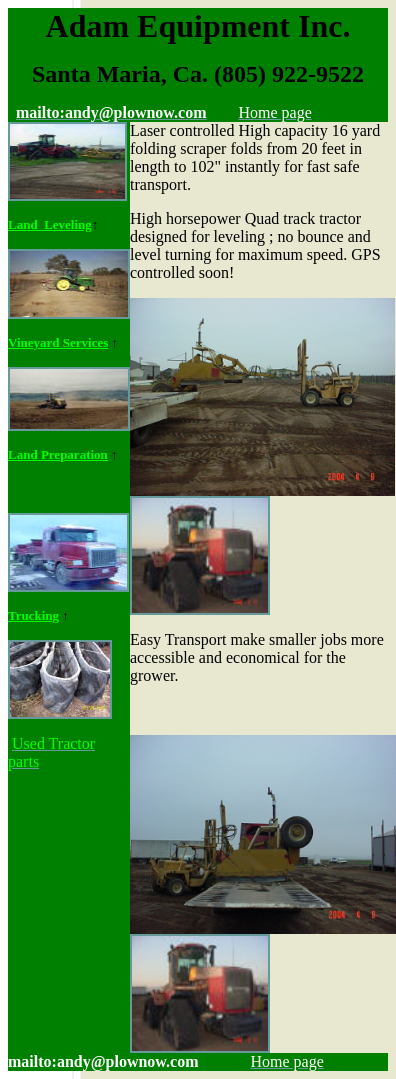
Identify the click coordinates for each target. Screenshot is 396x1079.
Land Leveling (50, 224)
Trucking (33, 615)
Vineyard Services (58, 342)
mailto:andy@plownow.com (103, 1061)
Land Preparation (58, 454)
